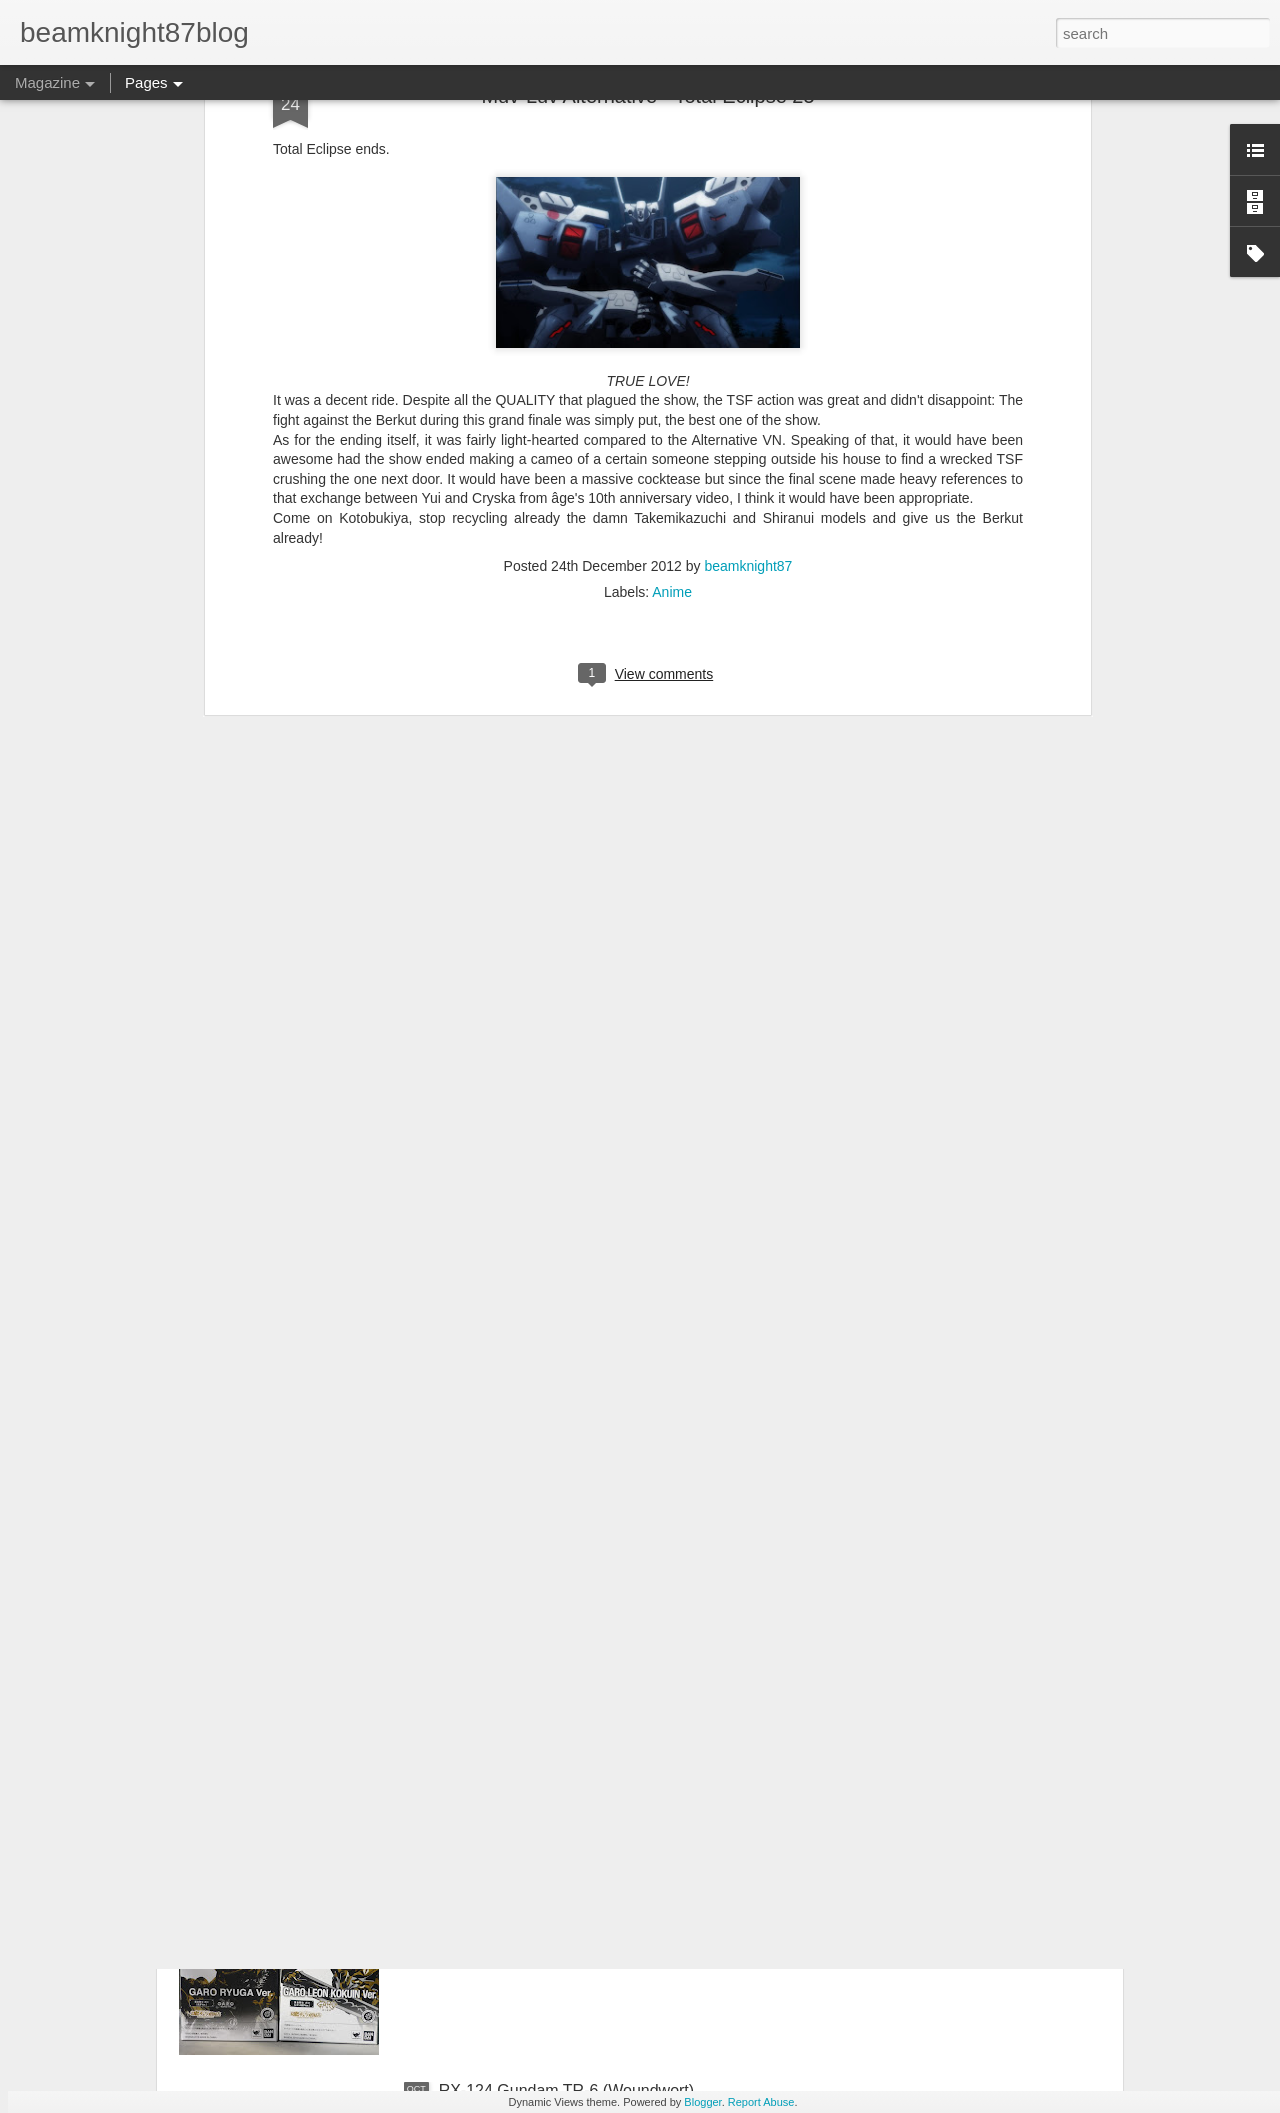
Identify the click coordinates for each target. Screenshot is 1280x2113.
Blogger (702, 2102)
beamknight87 (748, 262)
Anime (672, 288)
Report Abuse (761, 2102)
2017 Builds (481, 1636)
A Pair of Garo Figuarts (520, 1863)
